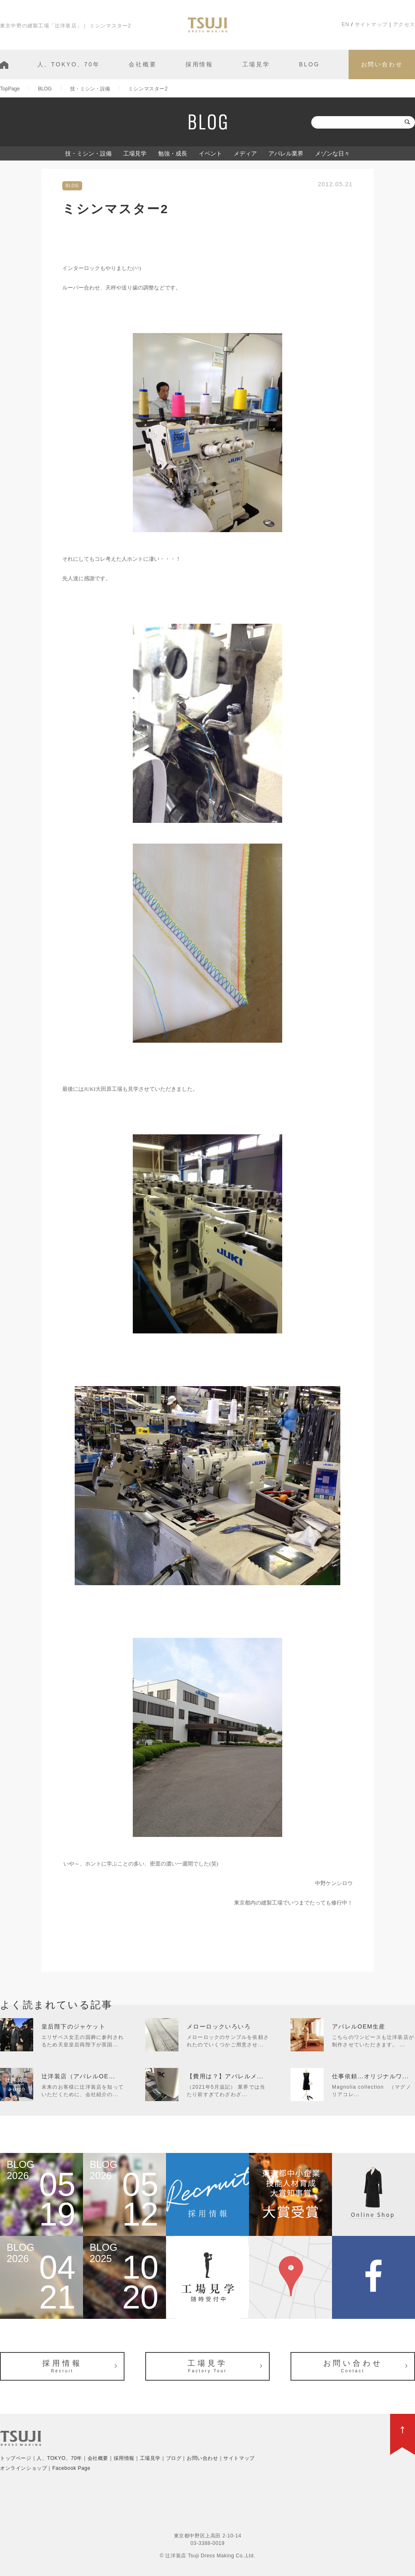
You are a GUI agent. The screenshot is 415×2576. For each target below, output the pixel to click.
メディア (245, 153)
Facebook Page (71, 2468)
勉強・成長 (172, 153)
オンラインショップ (23, 2468)
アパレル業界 (286, 153)
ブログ (174, 2458)
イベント (210, 153)
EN (345, 24)
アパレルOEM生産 (359, 2026)
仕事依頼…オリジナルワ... (370, 2076)
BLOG (309, 64)
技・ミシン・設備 (88, 153)
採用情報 (199, 64)
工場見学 (256, 64)
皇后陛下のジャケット (73, 2026)
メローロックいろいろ (219, 2026)
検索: (303, 122)
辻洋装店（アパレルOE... (78, 2076)
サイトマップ (371, 24)
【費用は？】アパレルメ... (225, 2076)
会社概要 (142, 64)
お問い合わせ (382, 64)
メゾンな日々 (332, 153)
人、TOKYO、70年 (68, 64)
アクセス (404, 24)
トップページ (16, 2458)
